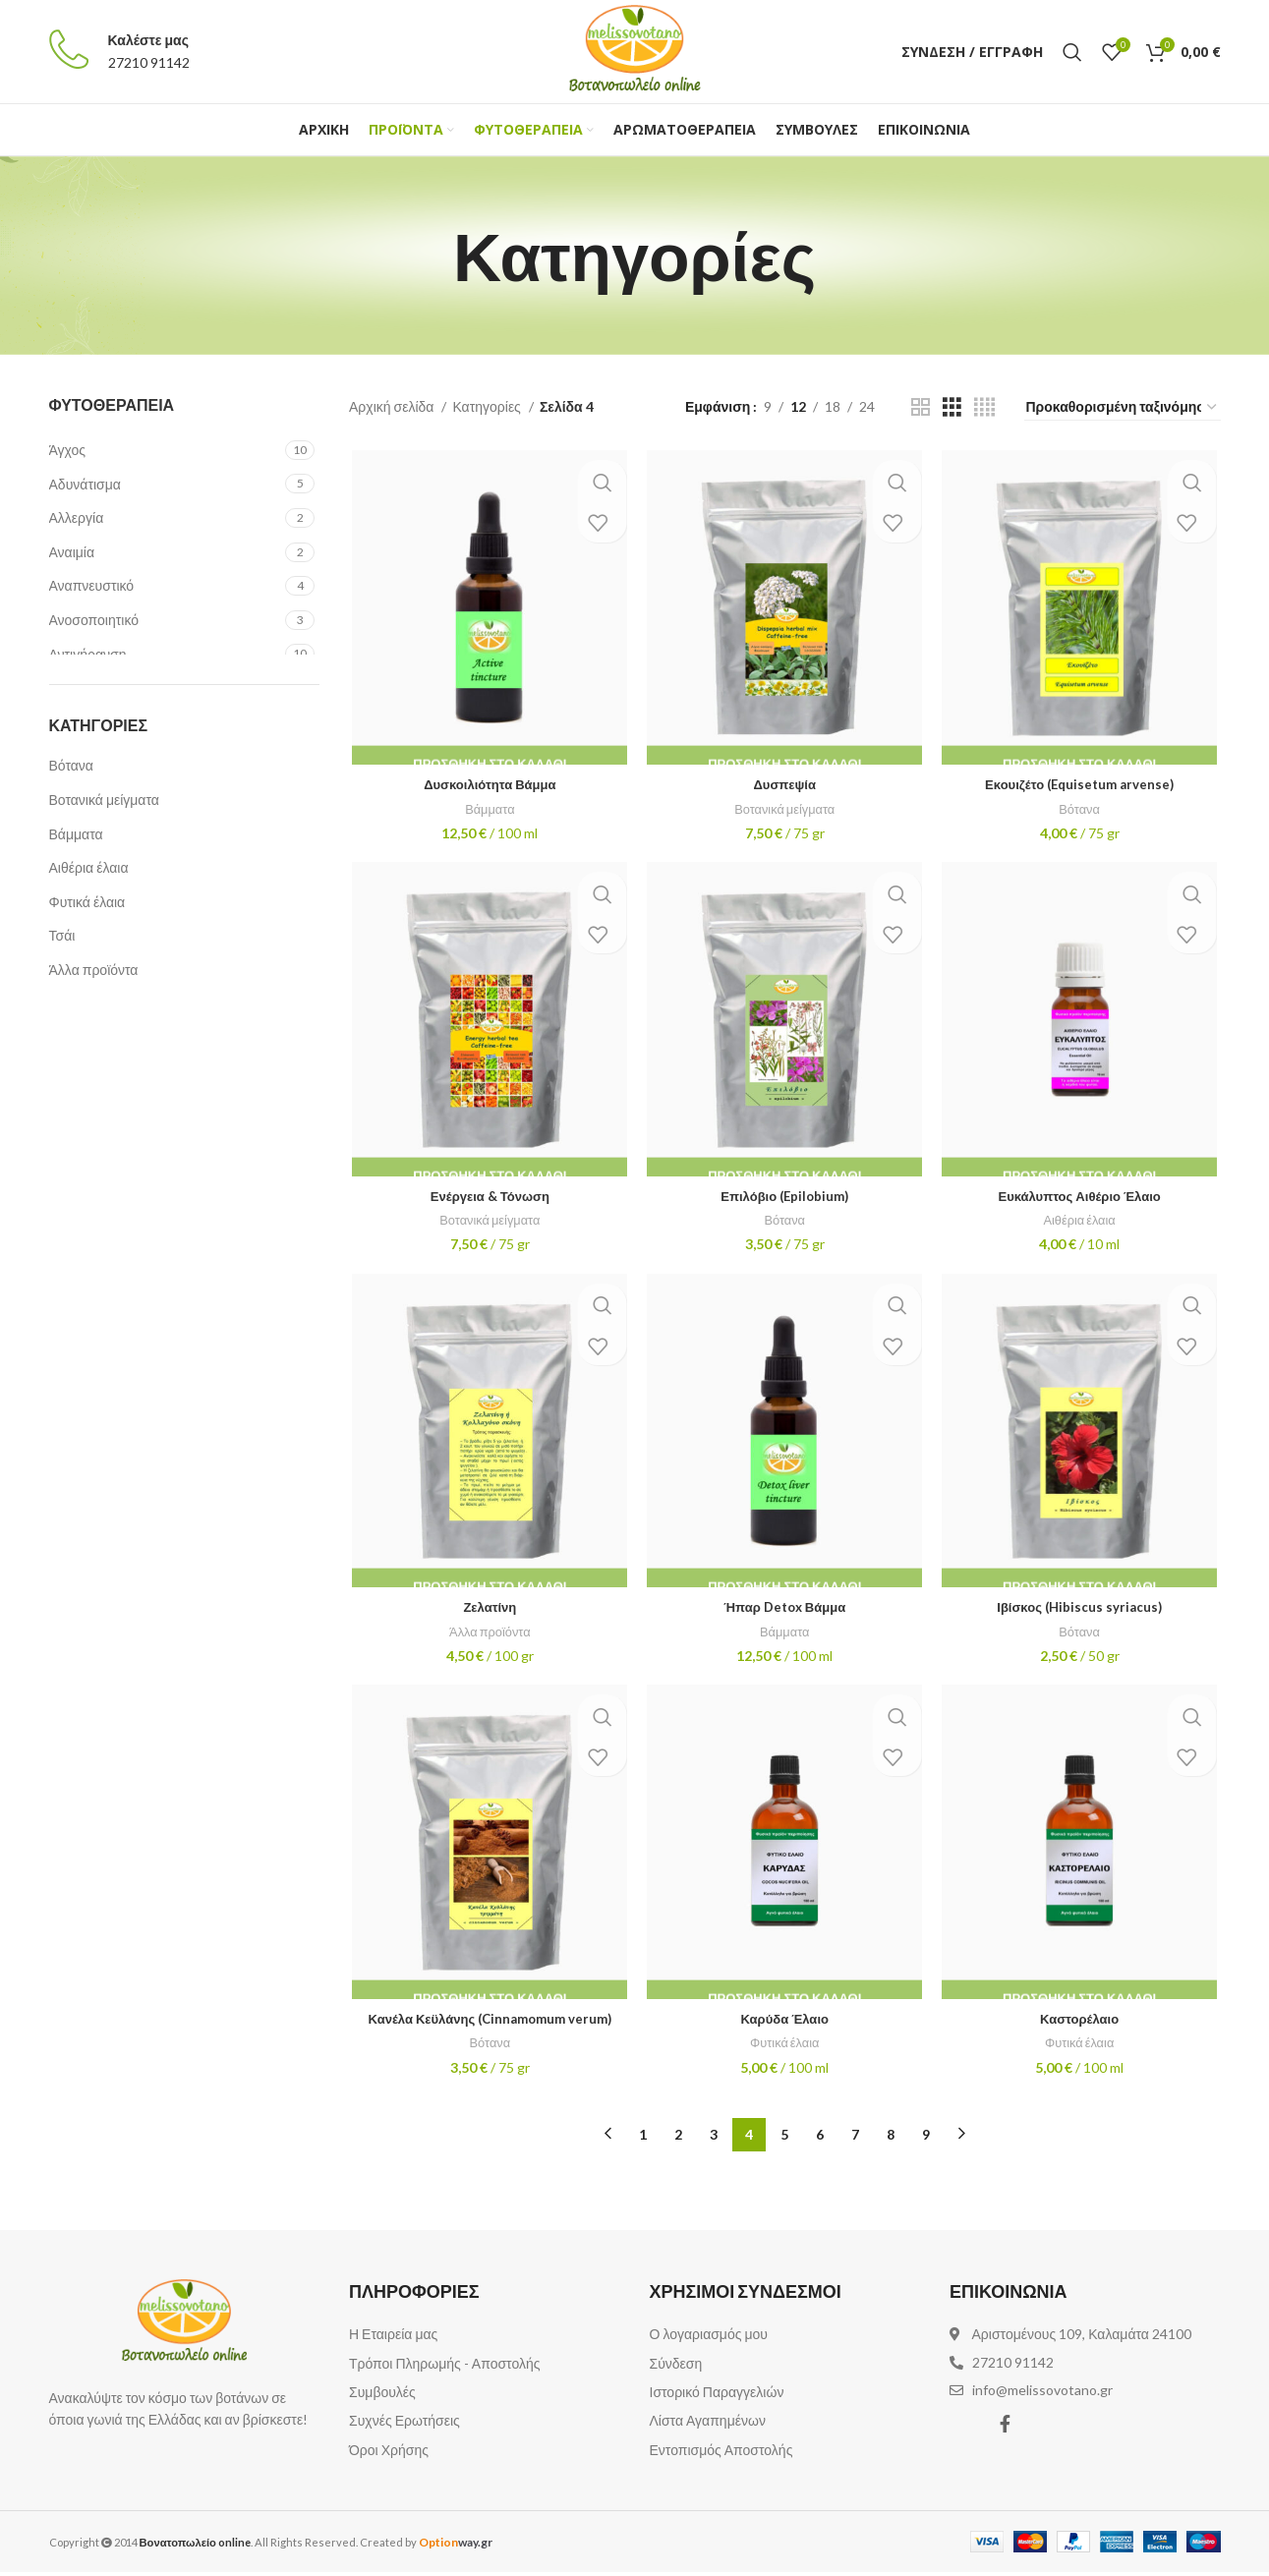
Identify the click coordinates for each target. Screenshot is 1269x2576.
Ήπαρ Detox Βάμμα (784, 1614)
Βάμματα (76, 834)
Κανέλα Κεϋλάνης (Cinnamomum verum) (487, 2028)
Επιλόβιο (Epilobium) (785, 1200)
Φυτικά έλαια (87, 901)
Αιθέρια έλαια (89, 867)
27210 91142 (149, 62)
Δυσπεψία (784, 786)
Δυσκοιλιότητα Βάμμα (487, 786)
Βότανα (71, 765)
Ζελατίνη (487, 1614)
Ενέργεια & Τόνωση (487, 1200)
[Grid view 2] (920, 407)
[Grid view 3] (952, 407)
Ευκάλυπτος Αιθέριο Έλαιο (1082, 1200)
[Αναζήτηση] (1072, 52)
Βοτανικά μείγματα (104, 799)
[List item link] (484, 2338)
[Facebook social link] (1005, 2427)
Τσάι (62, 935)
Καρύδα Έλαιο (784, 2028)
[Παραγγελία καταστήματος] (1122, 408)
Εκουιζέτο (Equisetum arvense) (1082, 786)
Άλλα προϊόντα (94, 969)
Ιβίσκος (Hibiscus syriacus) (1082, 1614)
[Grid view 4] (984, 407)
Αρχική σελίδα (392, 406)
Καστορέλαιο (1081, 2028)
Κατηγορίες (487, 406)
